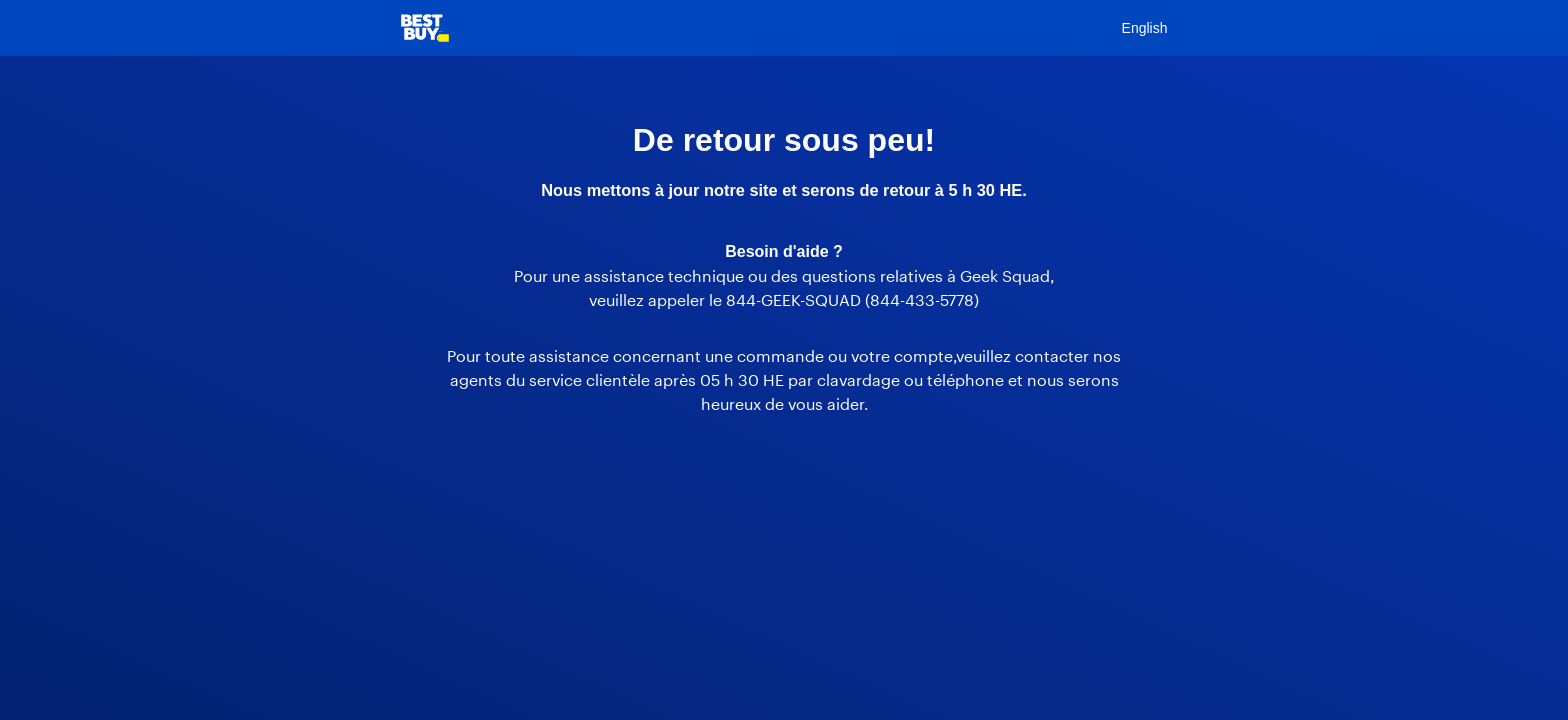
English (1145, 28)
